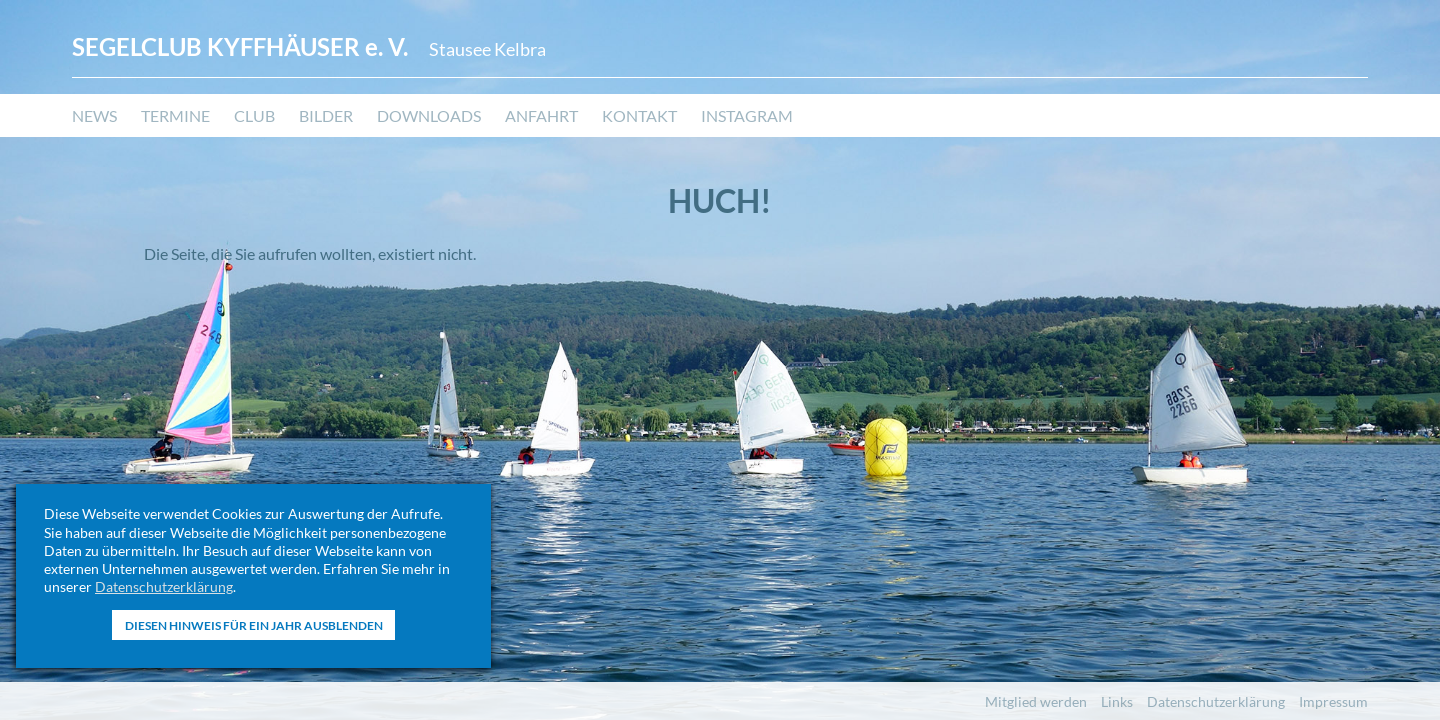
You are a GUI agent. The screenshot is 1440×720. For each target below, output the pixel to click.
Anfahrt (541, 115)
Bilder (326, 115)
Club (254, 115)
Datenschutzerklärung (164, 586)
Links (1117, 701)
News (94, 115)
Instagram (747, 115)
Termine (175, 115)
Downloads (429, 115)
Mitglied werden (1036, 701)
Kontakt (639, 115)
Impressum (1333, 701)
